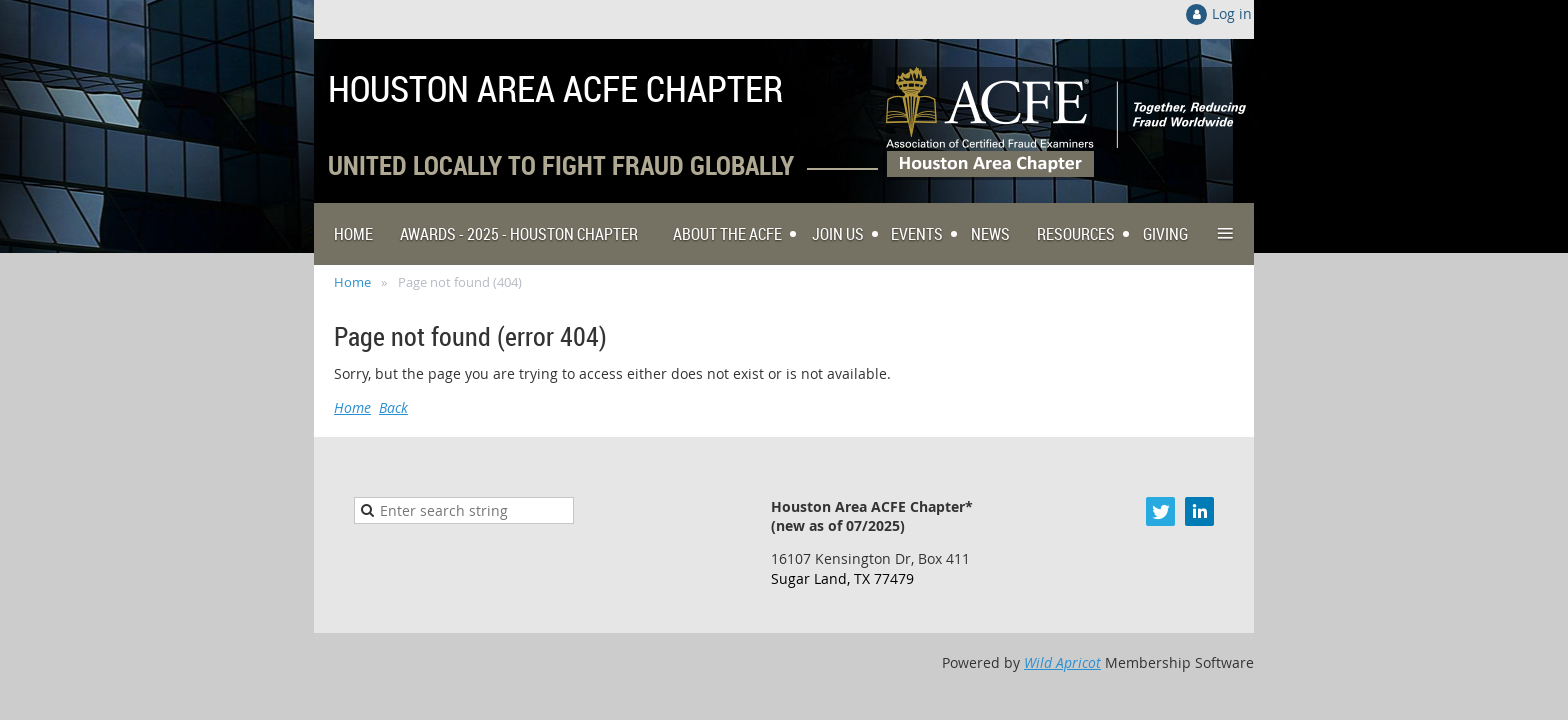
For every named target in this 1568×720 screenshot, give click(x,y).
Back (393, 407)
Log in (1232, 13)
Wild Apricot (1062, 662)
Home (352, 282)
